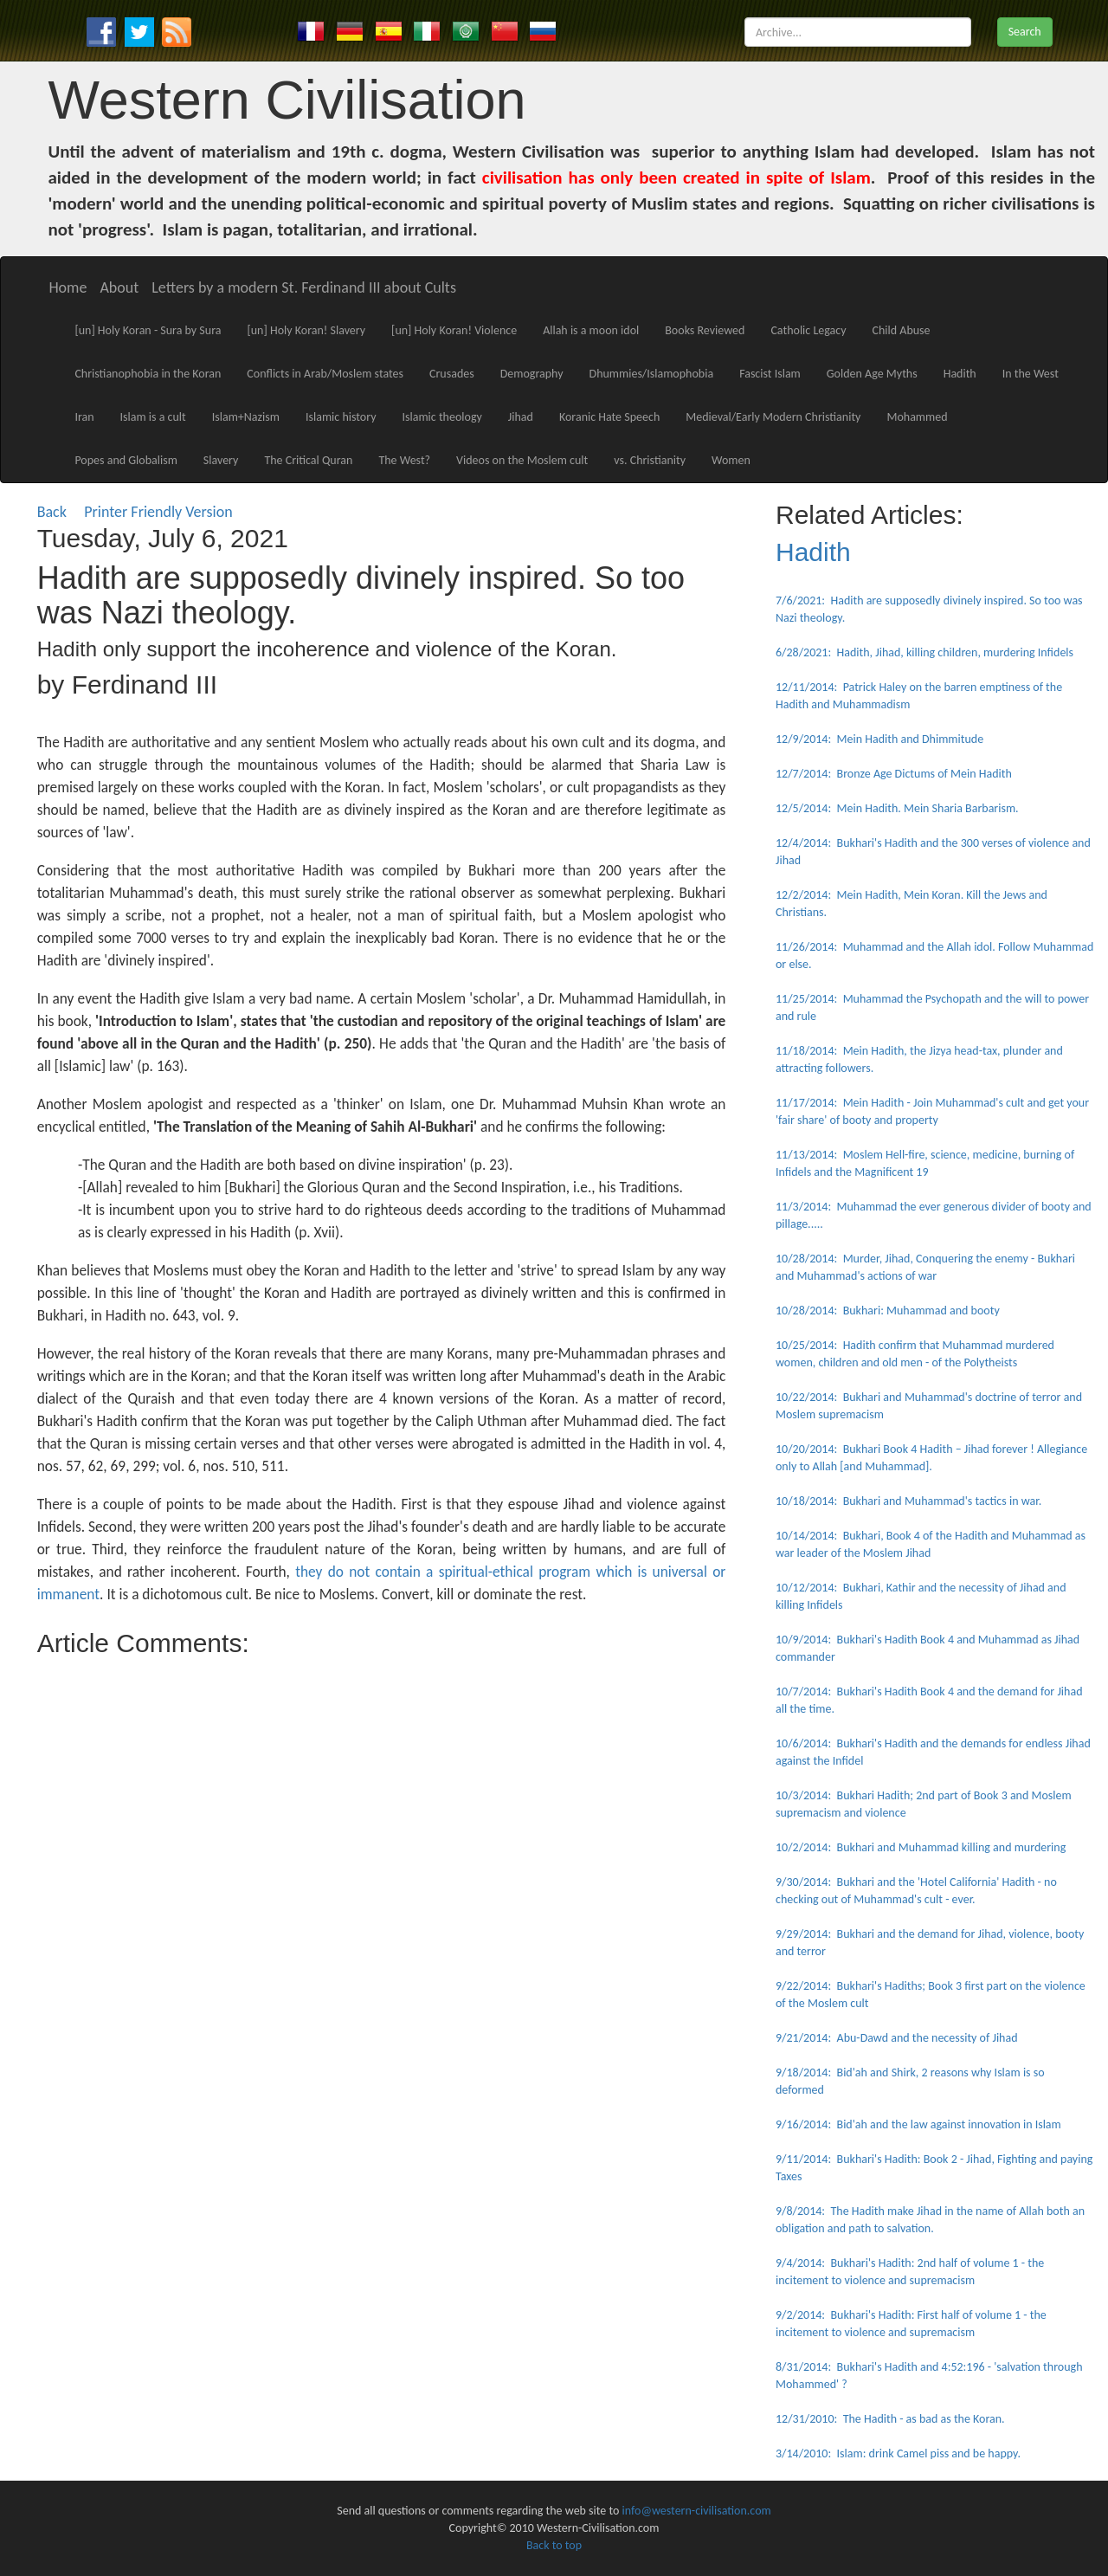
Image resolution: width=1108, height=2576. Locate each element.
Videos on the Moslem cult (522, 460)
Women (731, 460)
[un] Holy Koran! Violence (454, 330)
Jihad (520, 417)
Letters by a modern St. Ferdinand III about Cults (303, 287)
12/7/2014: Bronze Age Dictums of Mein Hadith (894, 773)
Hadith (960, 373)
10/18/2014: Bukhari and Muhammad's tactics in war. (908, 1501)
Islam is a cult (153, 417)
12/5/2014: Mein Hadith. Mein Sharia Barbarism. (897, 808)
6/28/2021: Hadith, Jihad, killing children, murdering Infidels (924, 652)
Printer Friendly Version (162, 511)
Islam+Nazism (246, 417)
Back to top (554, 2545)
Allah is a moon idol (591, 330)
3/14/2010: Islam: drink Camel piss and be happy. (898, 2453)
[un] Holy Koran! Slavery (306, 330)
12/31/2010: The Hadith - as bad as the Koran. (890, 2418)
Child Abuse (902, 330)
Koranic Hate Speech (609, 417)
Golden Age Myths (872, 373)
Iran (83, 417)
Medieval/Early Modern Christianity (773, 417)
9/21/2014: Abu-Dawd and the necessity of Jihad (897, 2037)
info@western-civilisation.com (696, 2510)
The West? (404, 460)
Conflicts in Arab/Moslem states (325, 373)
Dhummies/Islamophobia (651, 373)
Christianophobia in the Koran (147, 373)
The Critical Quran (308, 460)
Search (1024, 31)
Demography (532, 373)
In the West (1030, 373)
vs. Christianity (650, 460)
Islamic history (341, 417)
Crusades (451, 373)
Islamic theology (442, 417)
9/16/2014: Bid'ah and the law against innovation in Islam (918, 2124)
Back (52, 511)
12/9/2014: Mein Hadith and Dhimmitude (879, 739)
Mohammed (916, 417)
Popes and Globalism (125, 460)
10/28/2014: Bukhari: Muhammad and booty (888, 1310)
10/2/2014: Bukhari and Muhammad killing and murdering (921, 1847)
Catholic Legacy (808, 330)
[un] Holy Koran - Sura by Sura (147, 330)
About (119, 287)
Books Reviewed (704, 330)
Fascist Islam (770, 373)
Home (67, 287)
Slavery (221, 460)
